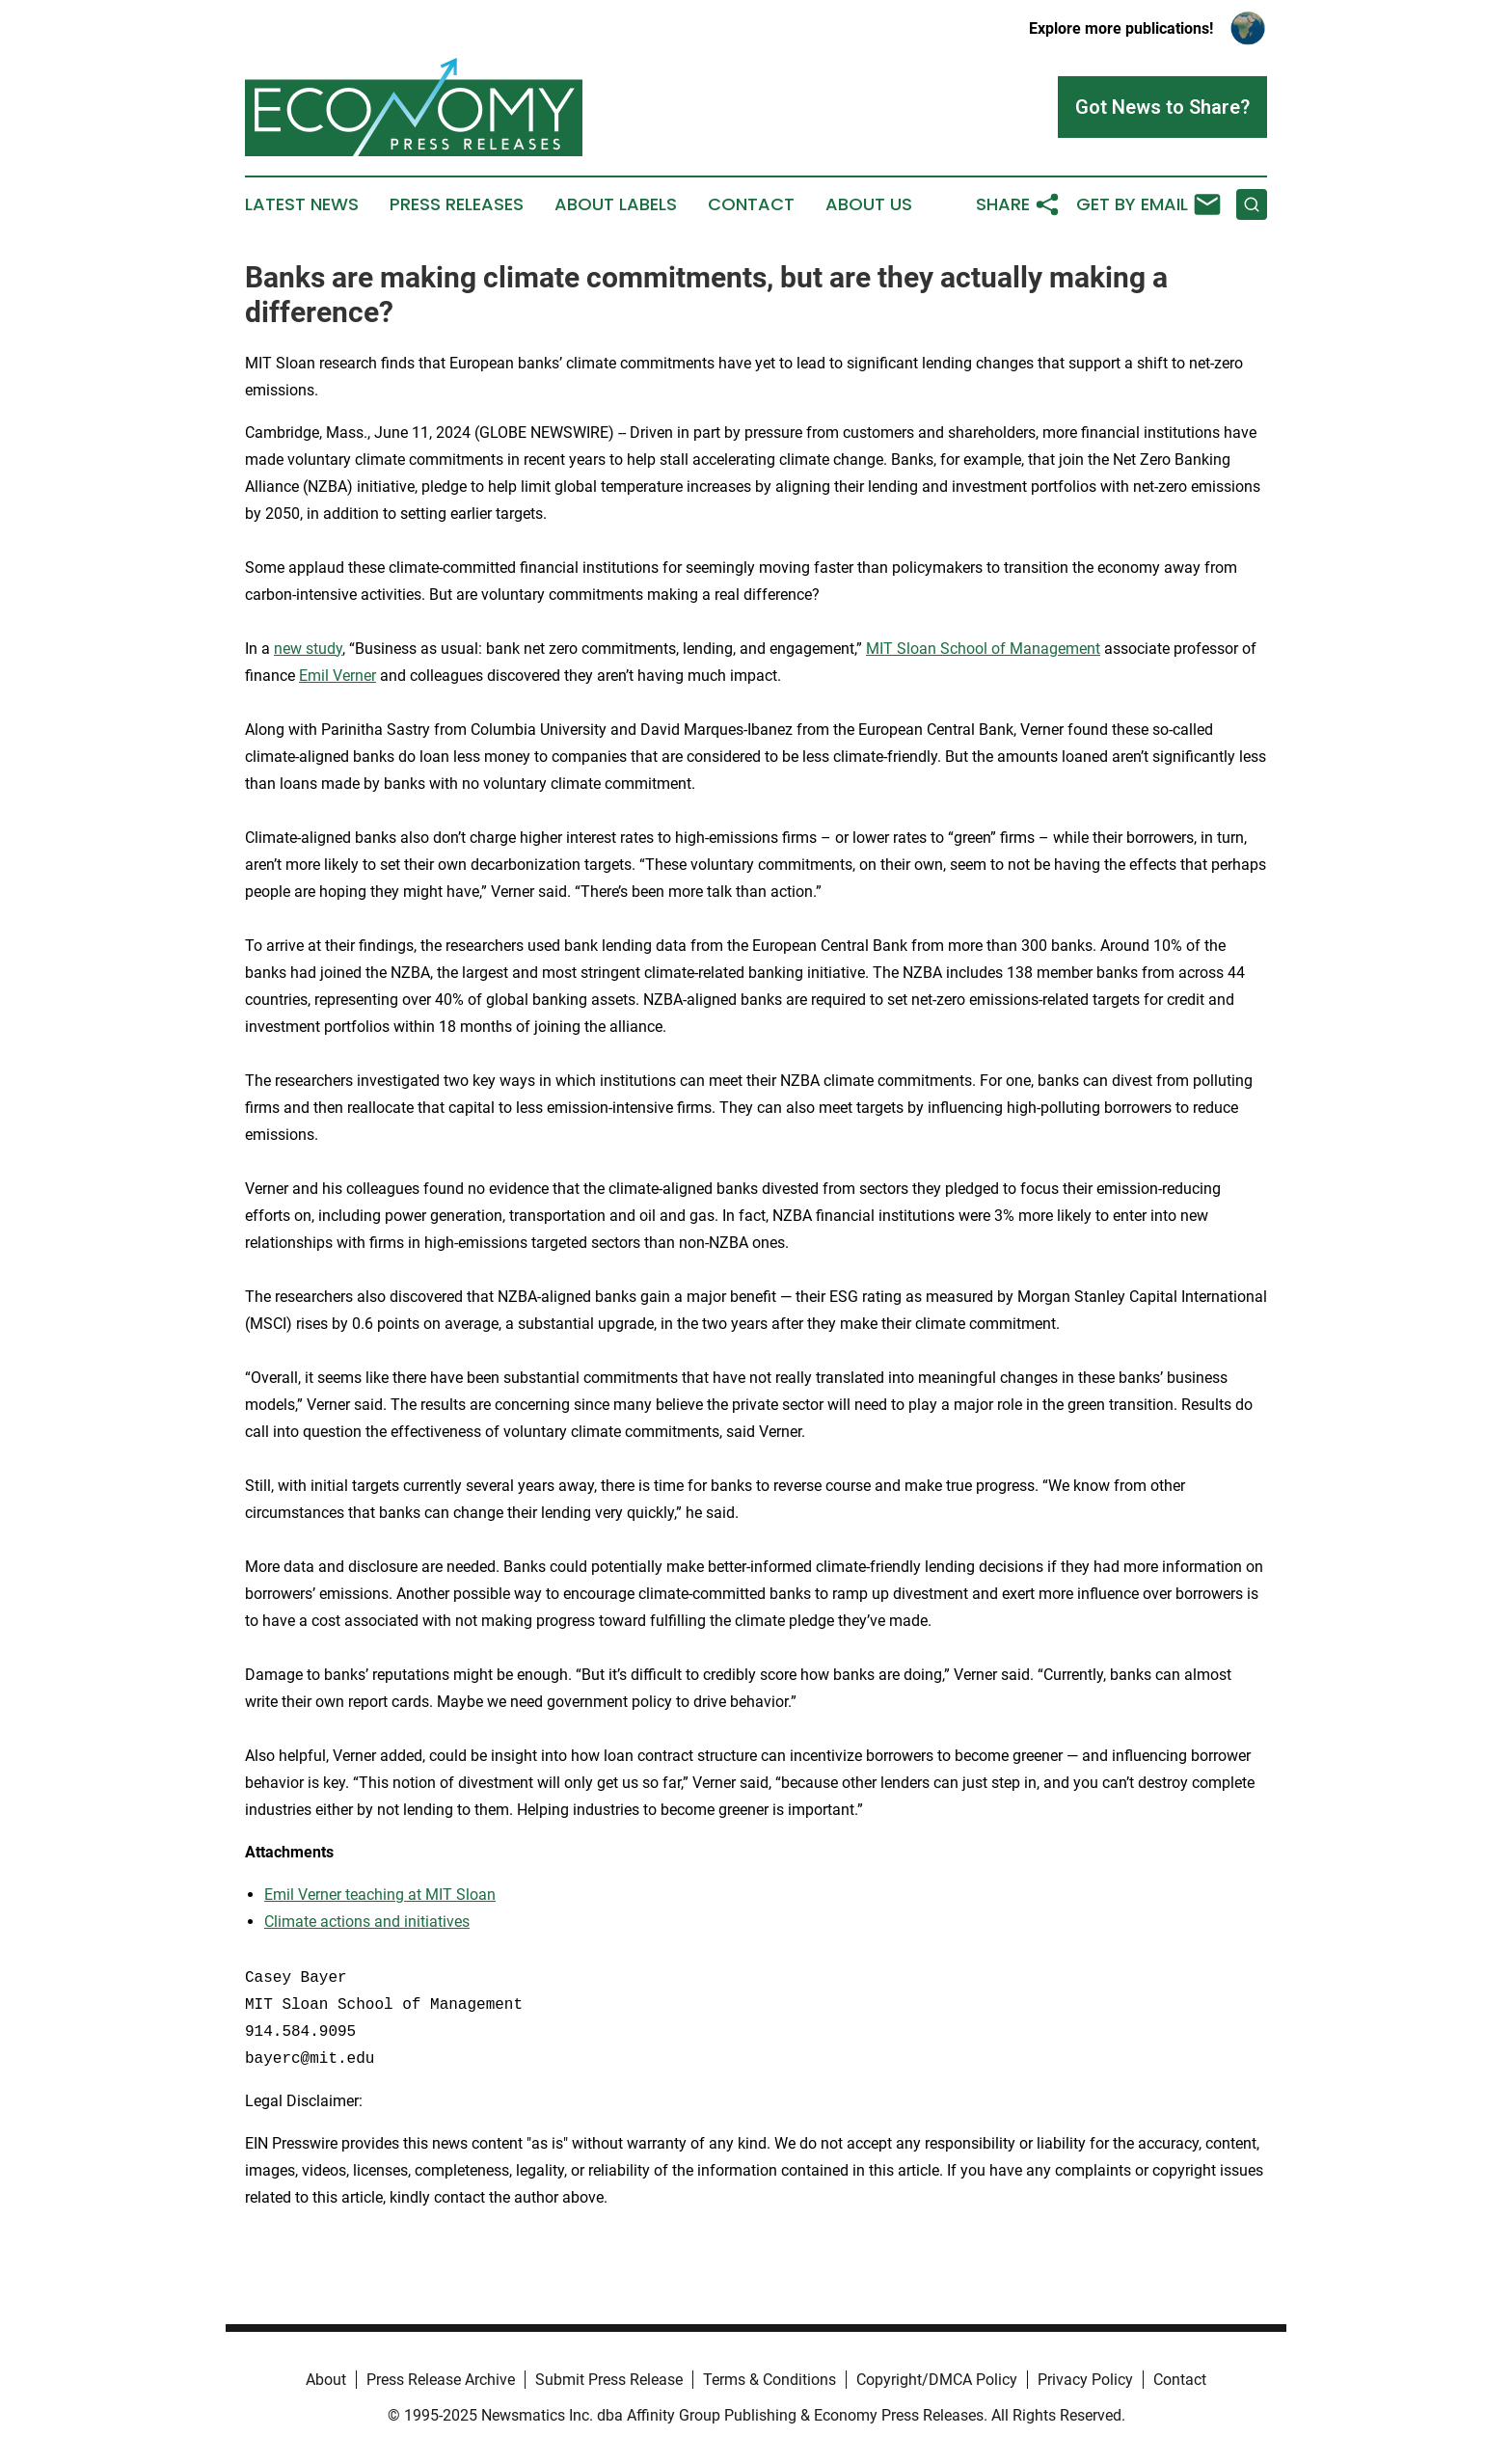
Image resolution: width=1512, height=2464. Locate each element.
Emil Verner (337, 675)
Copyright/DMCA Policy (936, 2379)
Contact (751, 204)
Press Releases (457, 204)
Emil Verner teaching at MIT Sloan (380, 1894)
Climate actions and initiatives (367, 1921)
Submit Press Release (609, 2379)
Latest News (302, 204)
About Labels (615, 204)
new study (308, 648)
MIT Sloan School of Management (983, 648)
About (326, 2379)
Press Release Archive (440, 2379)
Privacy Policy (1085, 2379)
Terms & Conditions (769, 2379)
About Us (868, 204)
